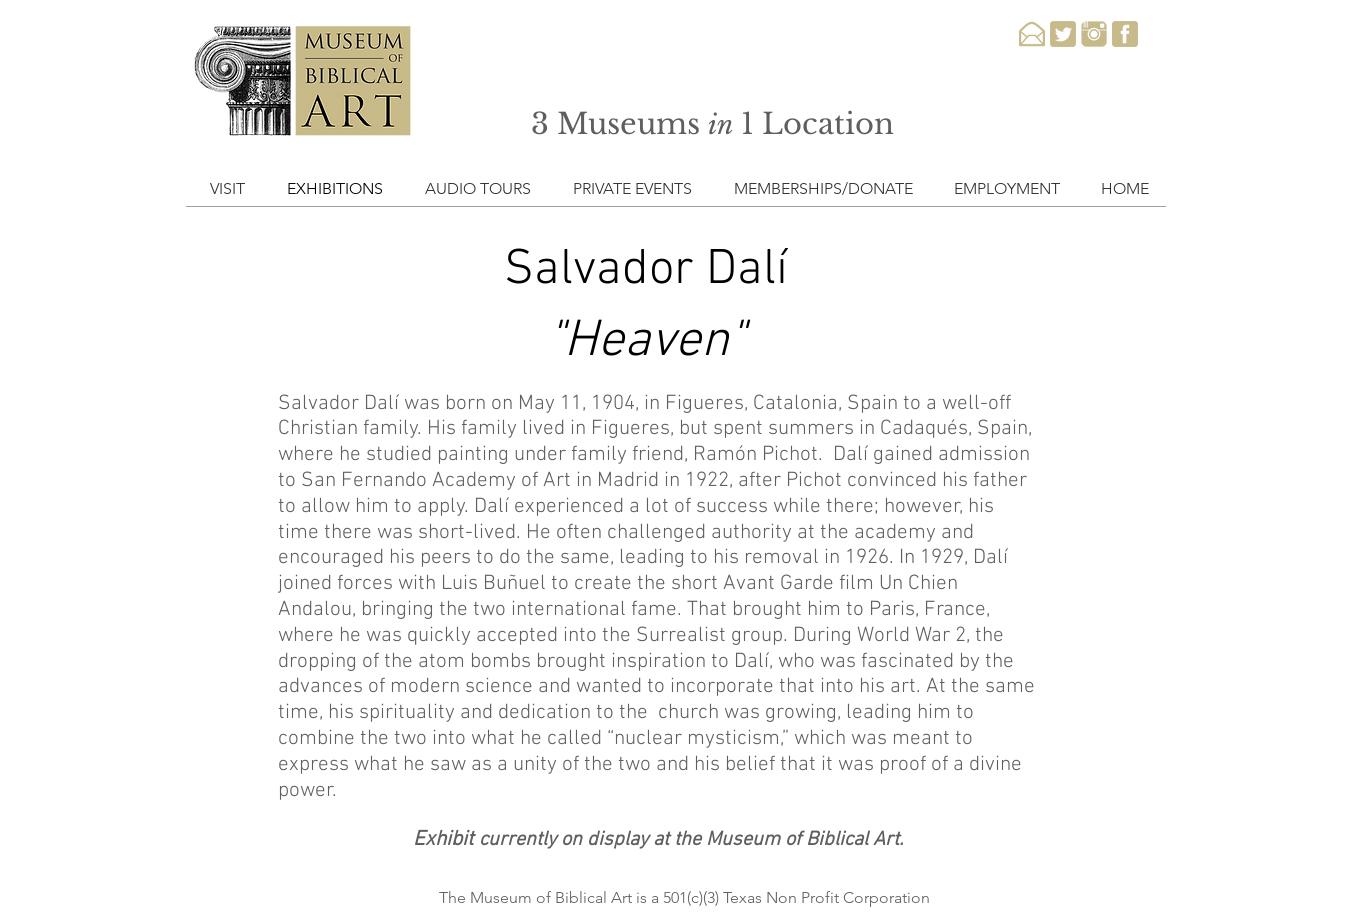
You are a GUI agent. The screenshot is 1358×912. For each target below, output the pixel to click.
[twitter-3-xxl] (1063, 34)
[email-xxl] (1032, 34)
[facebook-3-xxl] (1125, 34)
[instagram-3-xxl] (1094, 34)
